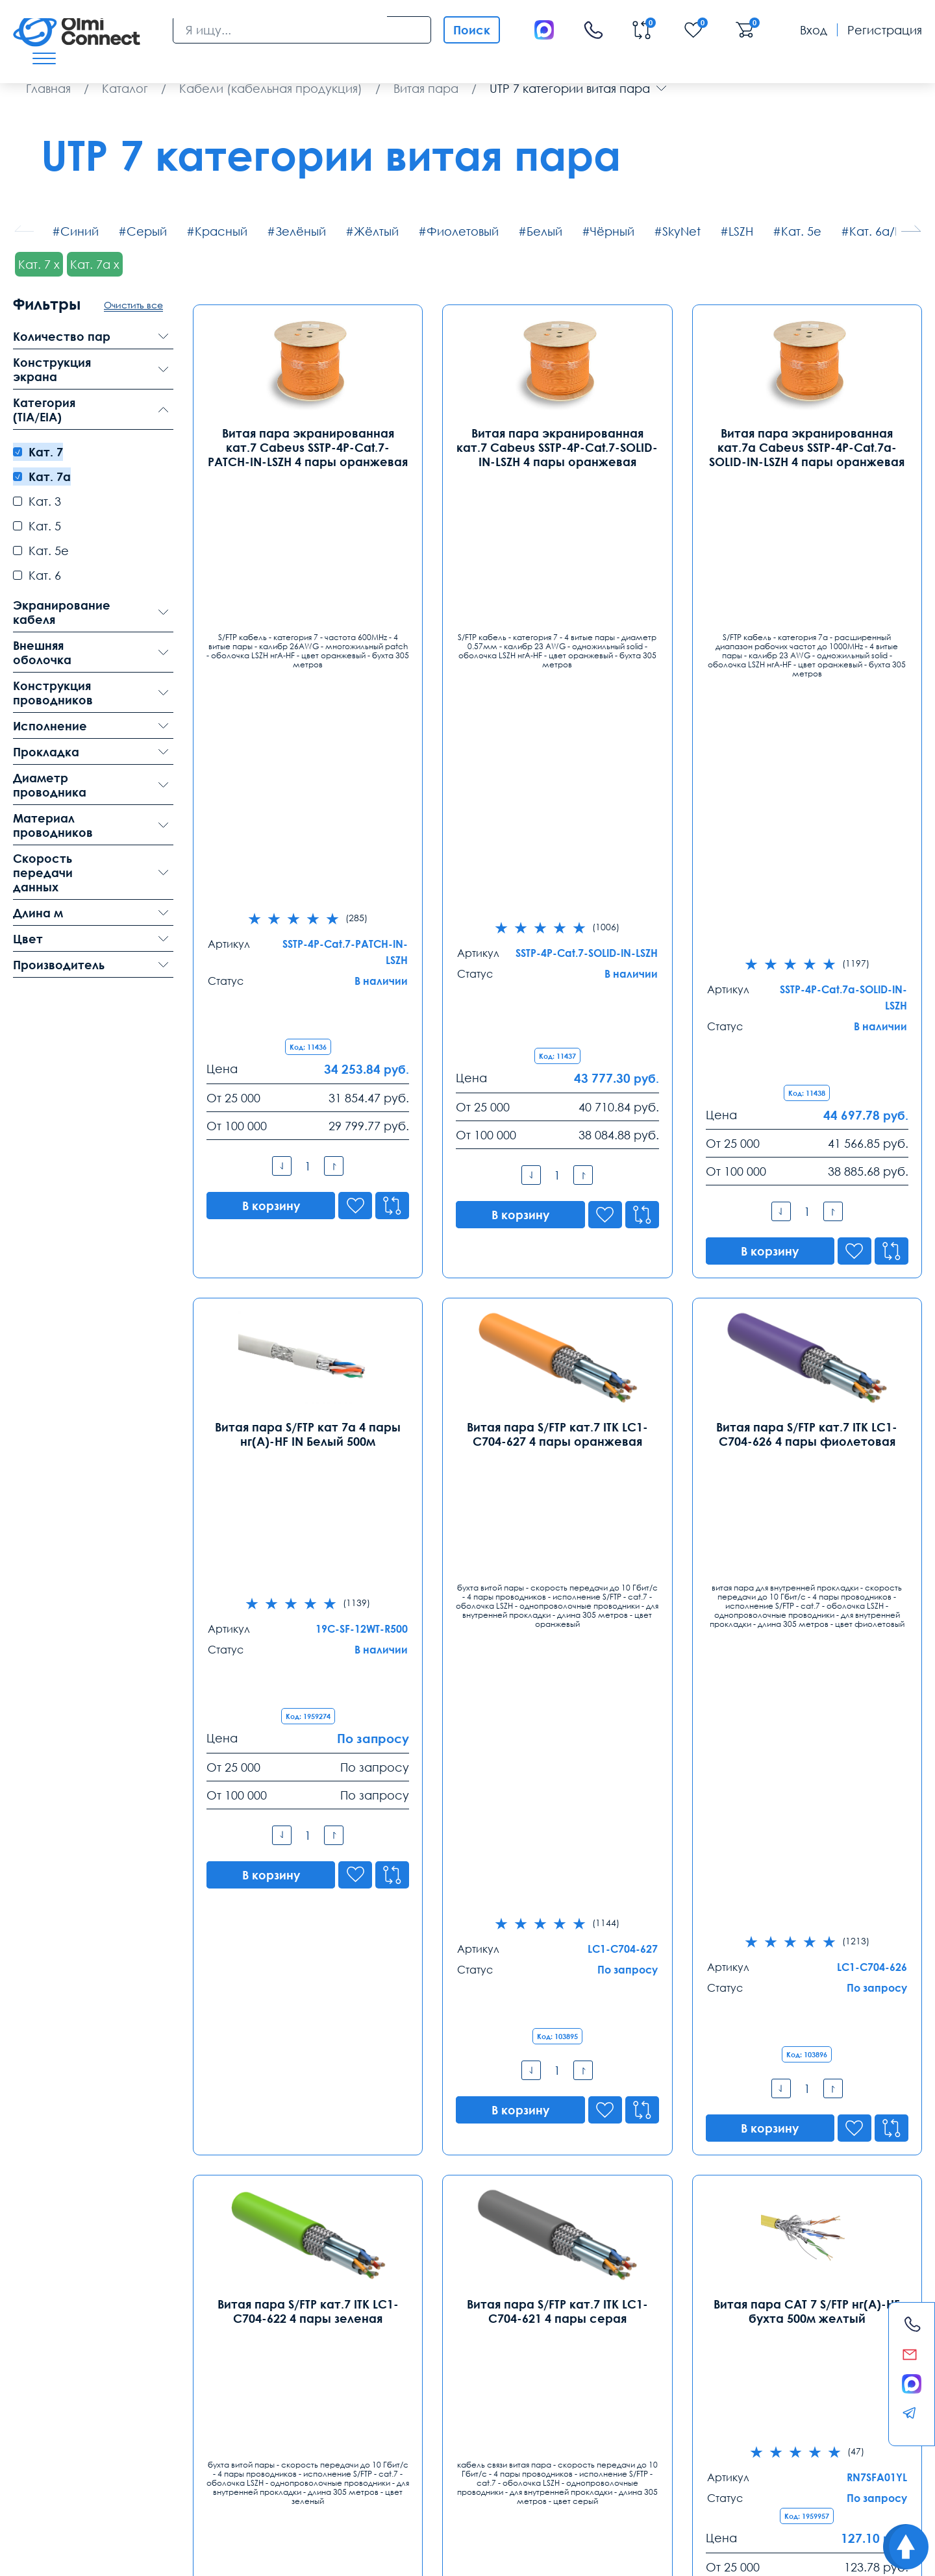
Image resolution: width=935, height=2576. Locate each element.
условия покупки (460, 2476)
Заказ (349, 2443)
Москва (36, 2312)
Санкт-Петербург (248, 2312)
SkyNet (681, 231)
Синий (79, 231)
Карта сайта (195, 2555)
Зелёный (300, 231)
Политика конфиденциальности (75, 2555)
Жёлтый (376, 231)
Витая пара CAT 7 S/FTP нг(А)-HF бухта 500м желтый (807, 1388)
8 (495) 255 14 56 (59, 2335)
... (604, 2150)
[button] (911, 228)
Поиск (471, 30)
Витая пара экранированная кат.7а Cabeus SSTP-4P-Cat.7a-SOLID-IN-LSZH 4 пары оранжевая (806, 447)
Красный (221, 231)
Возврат (793, 2443)
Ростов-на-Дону (609, 2312)
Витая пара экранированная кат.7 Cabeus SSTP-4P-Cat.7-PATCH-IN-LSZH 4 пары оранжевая (308, 447)
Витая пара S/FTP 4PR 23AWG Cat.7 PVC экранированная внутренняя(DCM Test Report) (557, 1827)
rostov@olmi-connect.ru (627, 2390)
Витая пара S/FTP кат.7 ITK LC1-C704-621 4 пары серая (557, 1388)
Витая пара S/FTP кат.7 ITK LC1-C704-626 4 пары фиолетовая (806, 955)
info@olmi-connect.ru (74, 2390)
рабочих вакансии (52, 2476)
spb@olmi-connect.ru (256, 2390)
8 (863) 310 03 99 (607, 2335)
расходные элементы (685, 2476)
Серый (147, 231)
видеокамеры (125, 2476)
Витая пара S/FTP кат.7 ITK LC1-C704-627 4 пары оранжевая (557, 955)
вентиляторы (210, 2490)
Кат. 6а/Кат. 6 (888, 231)
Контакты (51, 2279)
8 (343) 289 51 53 (424, 2335)
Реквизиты (687, 2443)
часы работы (269, 2490)
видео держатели (598, 2476)
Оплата (145, 2443)
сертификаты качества (131, 2490)
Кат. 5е (801, 231)
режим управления (301, 2476)
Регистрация (884, 30)
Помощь (578, 2443)
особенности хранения (208, 2476)
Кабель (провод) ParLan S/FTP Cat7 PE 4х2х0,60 (806, 1820)
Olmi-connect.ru (440, 2517)
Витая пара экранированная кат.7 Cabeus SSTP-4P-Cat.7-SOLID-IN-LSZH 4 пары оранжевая (557, 447)
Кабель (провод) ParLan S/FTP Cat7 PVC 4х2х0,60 (308, 1820)
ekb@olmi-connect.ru (439, 2390)
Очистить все (133, 304)
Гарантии (250, 2443)
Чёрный (612, 231)
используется (528, 2476)
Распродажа (459, 2443)
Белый (544, 231)
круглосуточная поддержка (831, 2476)
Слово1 (753, 2476)
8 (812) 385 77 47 (242, 2335)
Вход (813, 30)
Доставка (40, 2443)
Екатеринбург (419, 2312)
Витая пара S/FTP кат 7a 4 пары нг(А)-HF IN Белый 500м (308, 955)
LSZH (741, 231)
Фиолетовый (463, 231)
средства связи (45, 2490)
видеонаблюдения (383, 2476)
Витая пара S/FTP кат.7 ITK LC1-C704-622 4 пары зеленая (308, 1388)
